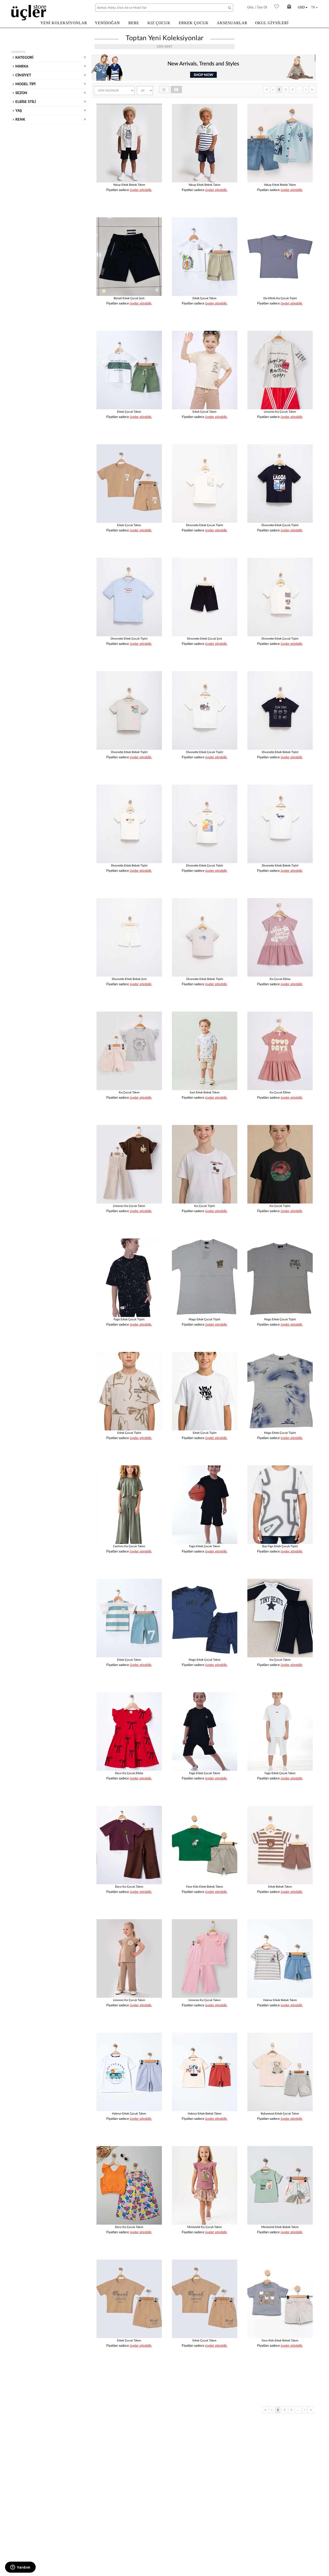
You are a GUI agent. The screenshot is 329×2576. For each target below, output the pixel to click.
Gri (25, 548)
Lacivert (28, 554)
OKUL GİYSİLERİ (272, 23)
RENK (20, 497)
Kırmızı (28, 511)
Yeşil (26, 517)
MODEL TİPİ (25, 288)
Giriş (250, 7)
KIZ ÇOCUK (158, 23)
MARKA (21, 143)
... (299, 89)
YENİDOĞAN (107, 23)
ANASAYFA (18, 52)
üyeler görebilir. (141, 190)
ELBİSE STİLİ (25, 373)
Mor (26, 573)
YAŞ (18, 412)
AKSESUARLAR (232, 23)
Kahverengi (30, 530)
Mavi (26, 536)
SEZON (21, 321)
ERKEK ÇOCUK (193, 23)
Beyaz (27, 542)
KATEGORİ (24, 57)
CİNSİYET (23, 236)
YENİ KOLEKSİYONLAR (63, 23)
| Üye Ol (261, 7)
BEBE (133, 23)
